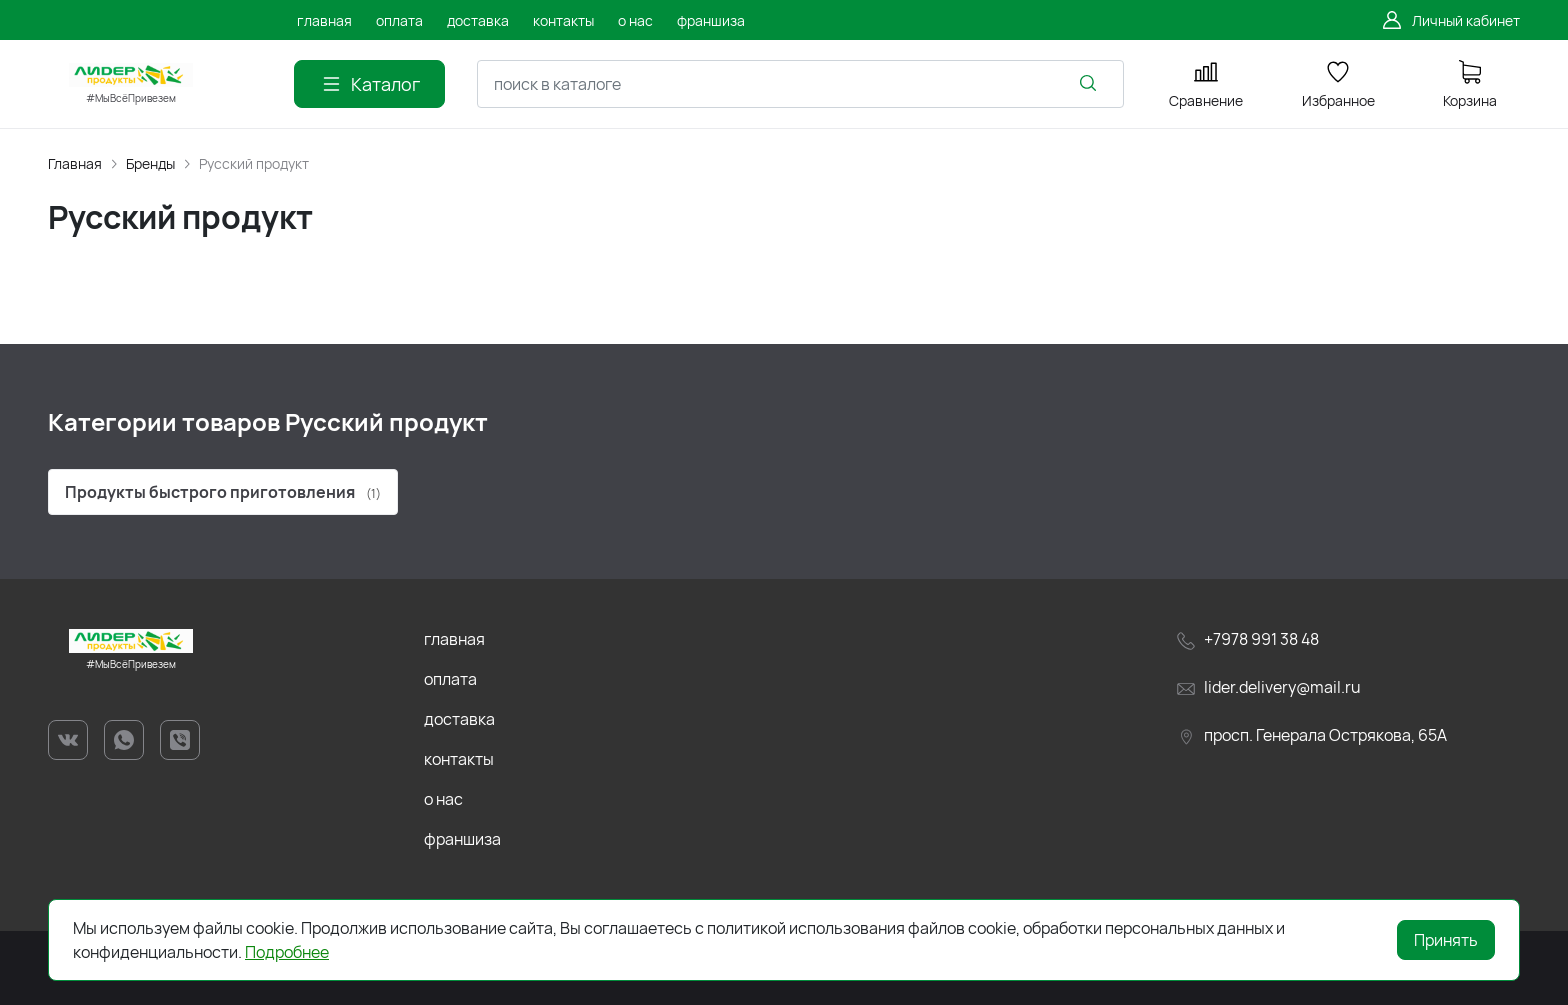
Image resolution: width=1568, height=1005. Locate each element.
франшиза (462, 839)
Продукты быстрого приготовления (223, 492)
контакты (459, 759)
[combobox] (800, 84)
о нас (443, 799)
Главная (75, 163)
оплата (450, 679)
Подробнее (287, 952)
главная (454, 639)
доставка (459, 719)
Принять (1446, 940)
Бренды (150, 163)
